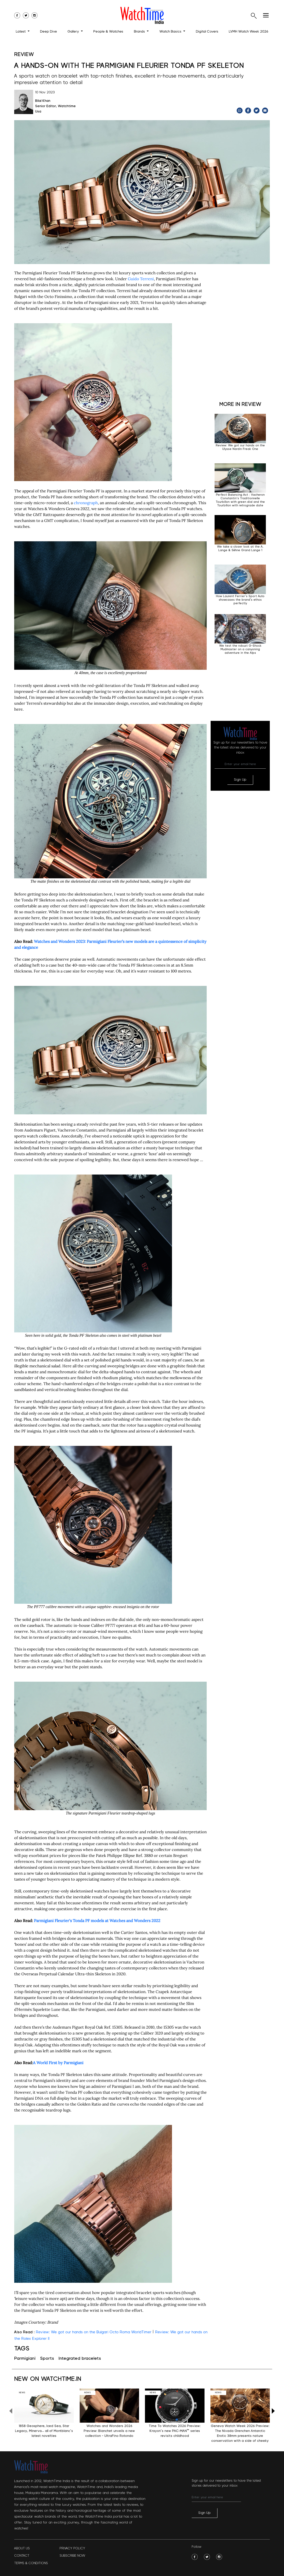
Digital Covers (207, 31)
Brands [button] (140, 31)
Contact (21, 2555)
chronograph (86, 502)
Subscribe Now (72, 2555)
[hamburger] (266, 15)
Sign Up (240, 779)
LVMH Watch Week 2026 (248, 31)
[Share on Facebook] (248, 110)
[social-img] (195, 2557)
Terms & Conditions (31, 2563)
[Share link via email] (265, 110)
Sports (47, 2358)
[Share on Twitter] (257, 110)
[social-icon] (17, 15)
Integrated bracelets (80, 2358)
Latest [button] (21, 31)
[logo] (142, 15)
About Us (22, 2548)
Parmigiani (25, 2358)
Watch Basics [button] (170, 31)
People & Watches (108, 31)
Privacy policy (72, 2548)
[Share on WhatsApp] (240, 110)
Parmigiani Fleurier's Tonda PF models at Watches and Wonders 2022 (97, 1920)
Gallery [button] (73, 31)
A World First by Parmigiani (58, 2062)
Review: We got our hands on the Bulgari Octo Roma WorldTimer (94, 2332)
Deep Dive (48, 31)
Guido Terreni (141, 278)
